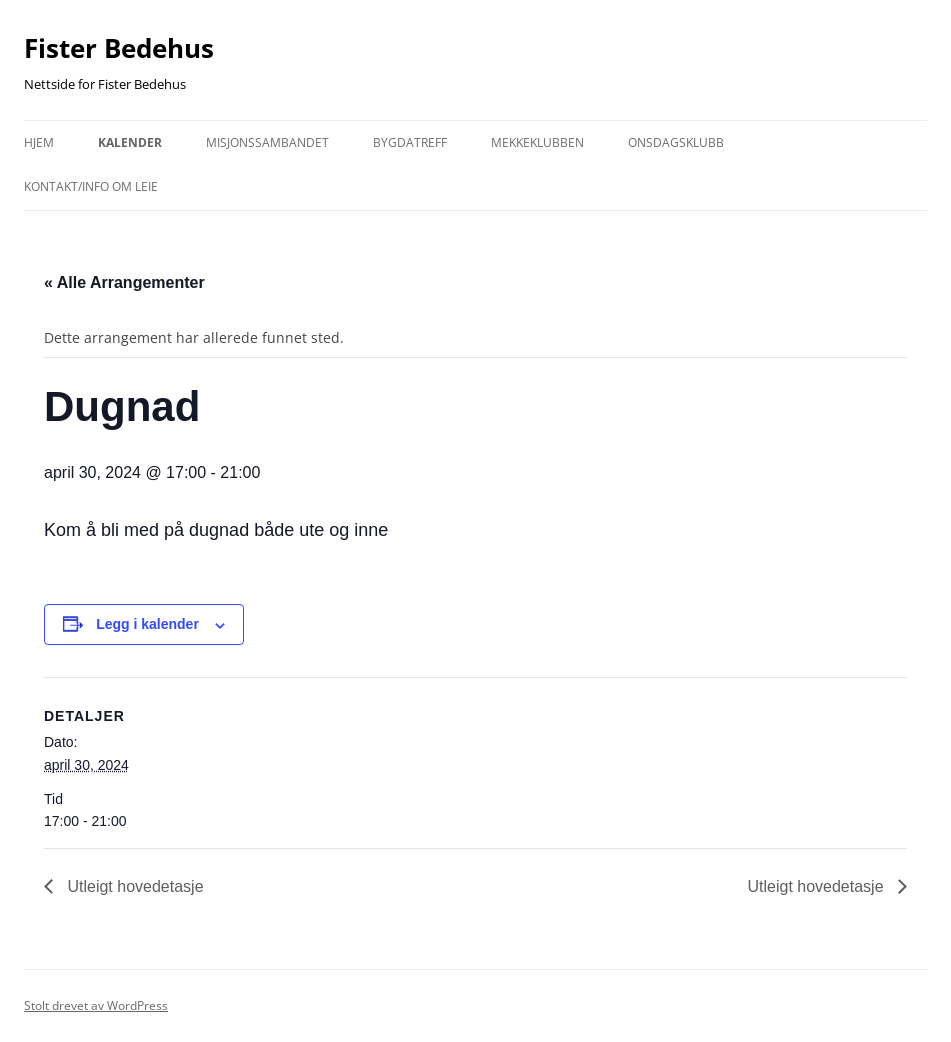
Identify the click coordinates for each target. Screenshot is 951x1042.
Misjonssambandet (267, 142)
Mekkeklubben (537, 142)
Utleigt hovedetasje (133, 886)
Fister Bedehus (119, 48)
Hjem (39, 142)
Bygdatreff (410, 142)
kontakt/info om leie (91, 186)
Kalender (130, 142)
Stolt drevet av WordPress (96, 1005)
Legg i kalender (147, 624)
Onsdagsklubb (676, 142)
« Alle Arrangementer (124, 282)
